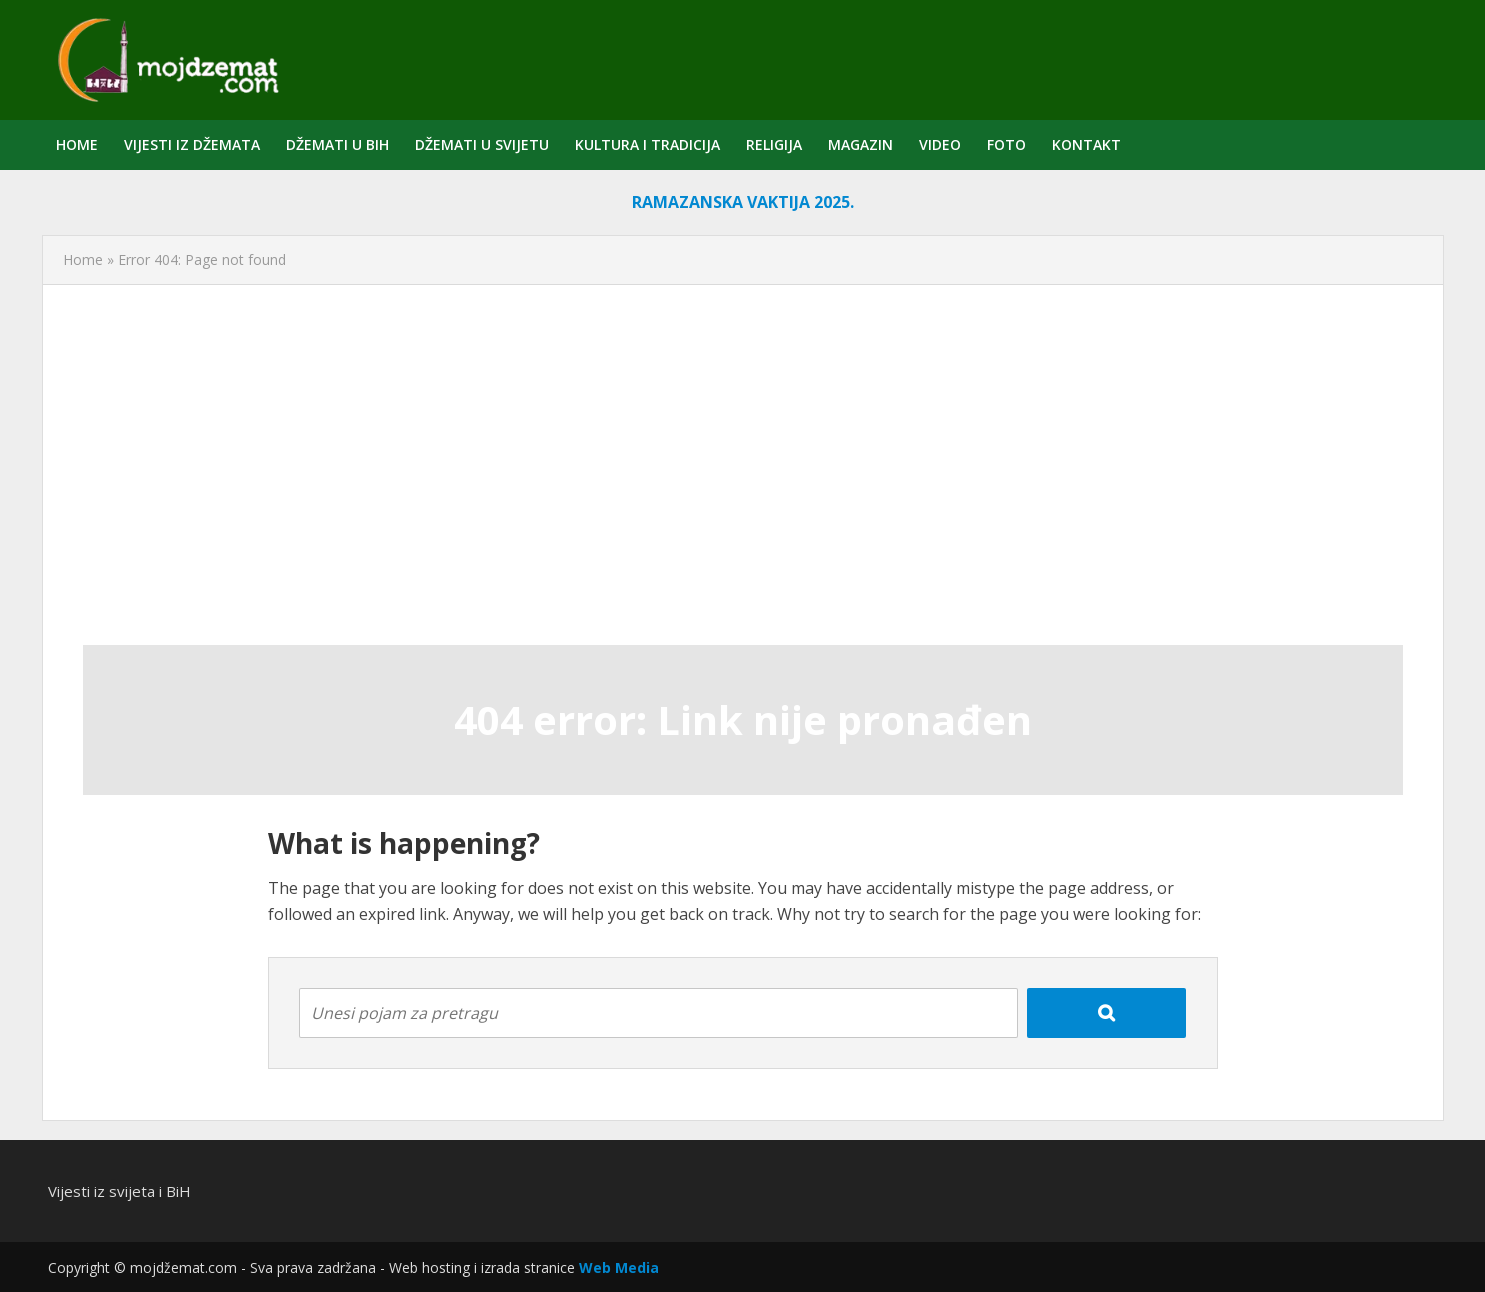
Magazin (860, 144)
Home (77, 144)
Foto (1006, 144)
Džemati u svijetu (482, 144)
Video (940, 144)
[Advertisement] (743, 465)
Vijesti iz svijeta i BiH (119, 1191)
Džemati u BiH (337, 144)
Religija (774, 144)
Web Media (619, 1267)
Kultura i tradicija (647, 144)
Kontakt (1086, 144)
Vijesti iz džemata (192, 144)
